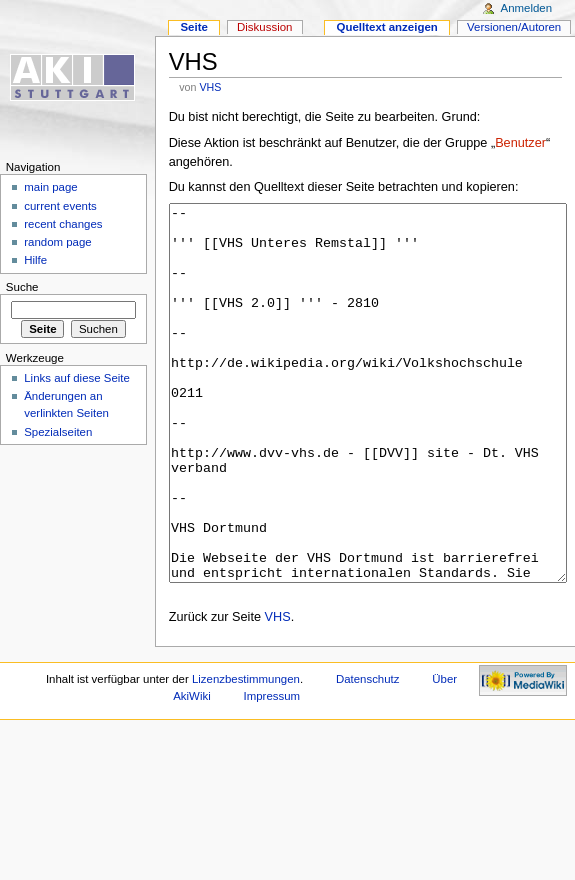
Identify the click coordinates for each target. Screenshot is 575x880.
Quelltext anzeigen (387, 27)
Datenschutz (368, 754)
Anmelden (527, 8)
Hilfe (35, 260)
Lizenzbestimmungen (246, 754)
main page (51, 187)
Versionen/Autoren (514, 27)
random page (58, 242)
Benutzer (520, 143)
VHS (210, 87)
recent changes (63, 224)
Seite (193, 27)
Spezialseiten (58, 432)
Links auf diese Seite (77, 378)
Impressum (272, 771)
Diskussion (264, 27)
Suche (22, 287)
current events (60, 206)
